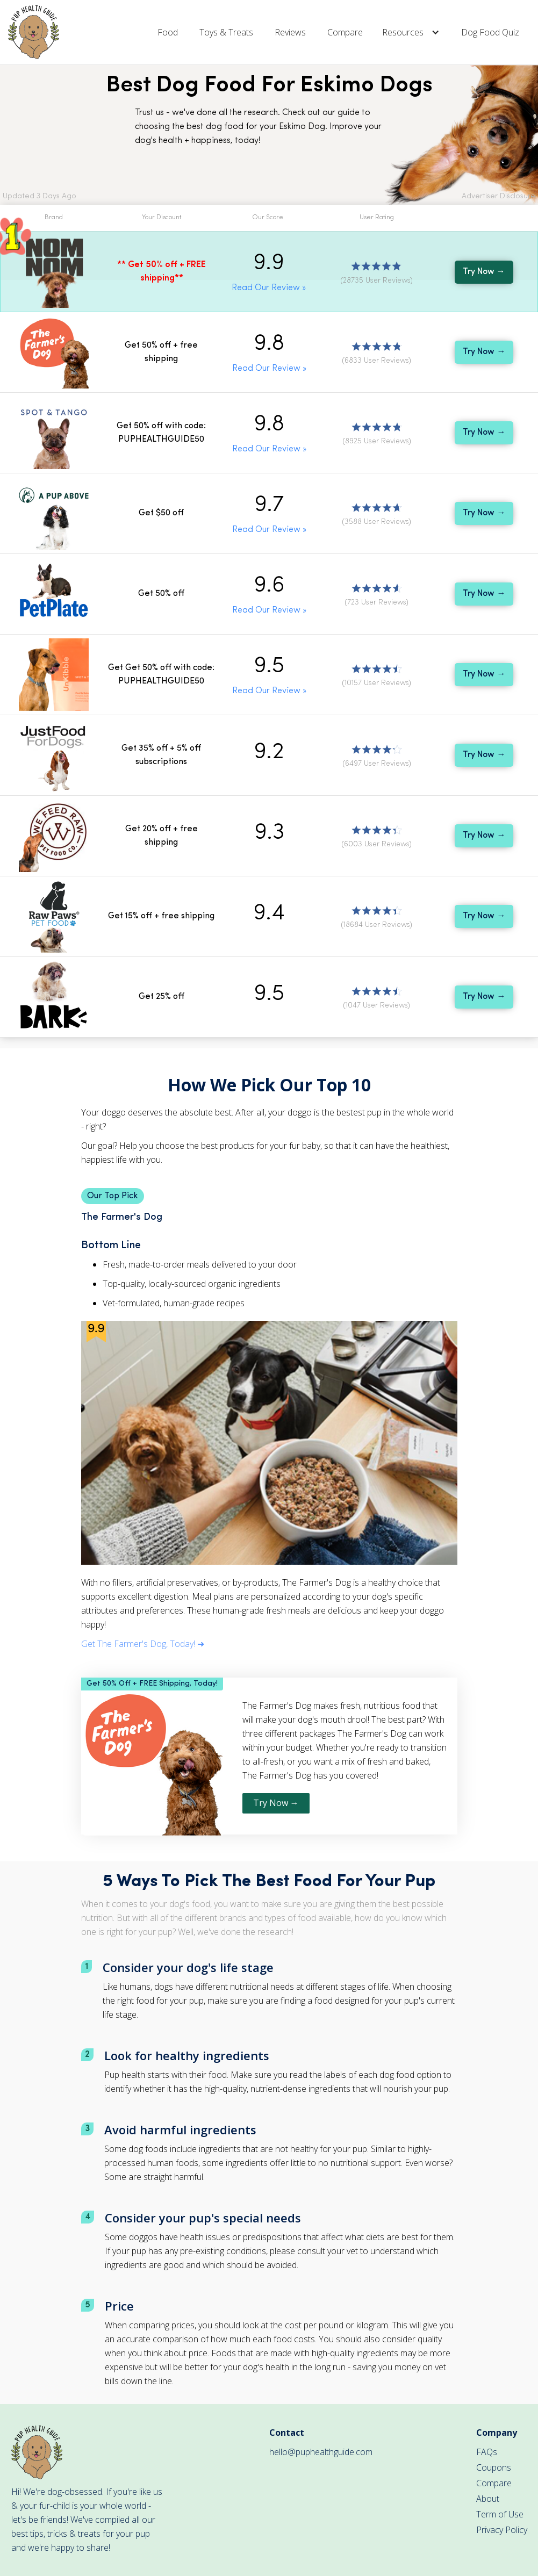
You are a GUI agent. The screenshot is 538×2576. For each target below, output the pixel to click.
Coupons (493, 2467)
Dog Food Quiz (490, 32)
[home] (33, 32)
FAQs (486, 2452)
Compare (345, 32)
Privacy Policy (501, 2530)
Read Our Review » (269, 288)
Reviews (290, 32)
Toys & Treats (226, 32)
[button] (412, 32)
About (487, 2499)
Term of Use (499, 2514)
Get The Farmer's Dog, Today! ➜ (142, 1644)
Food (167, 32)
